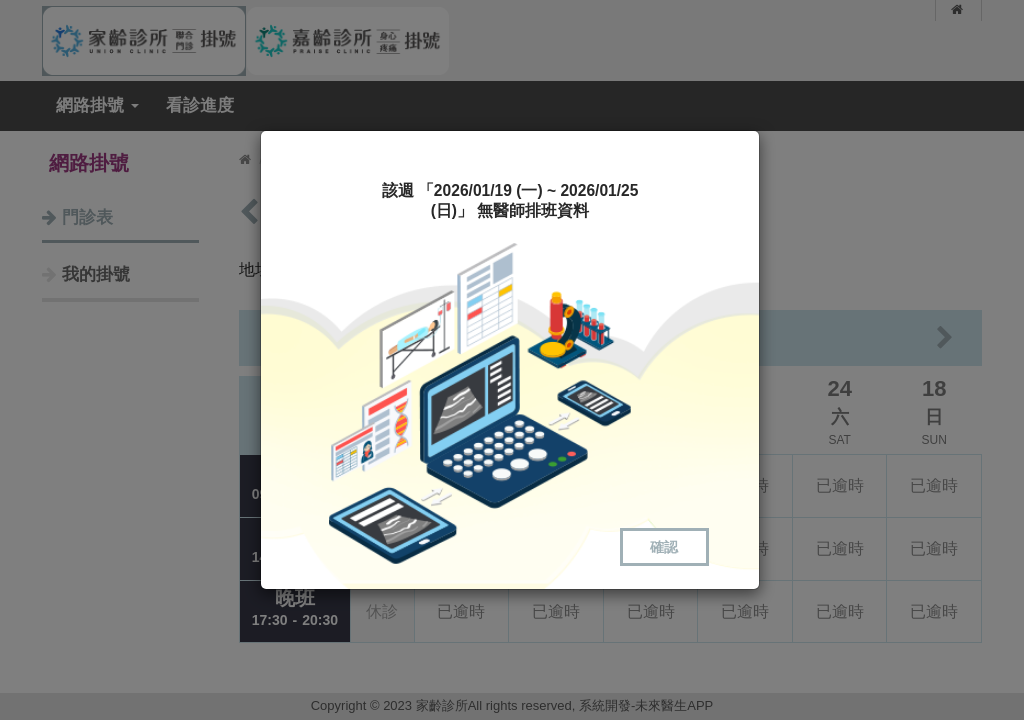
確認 (664, 547)
